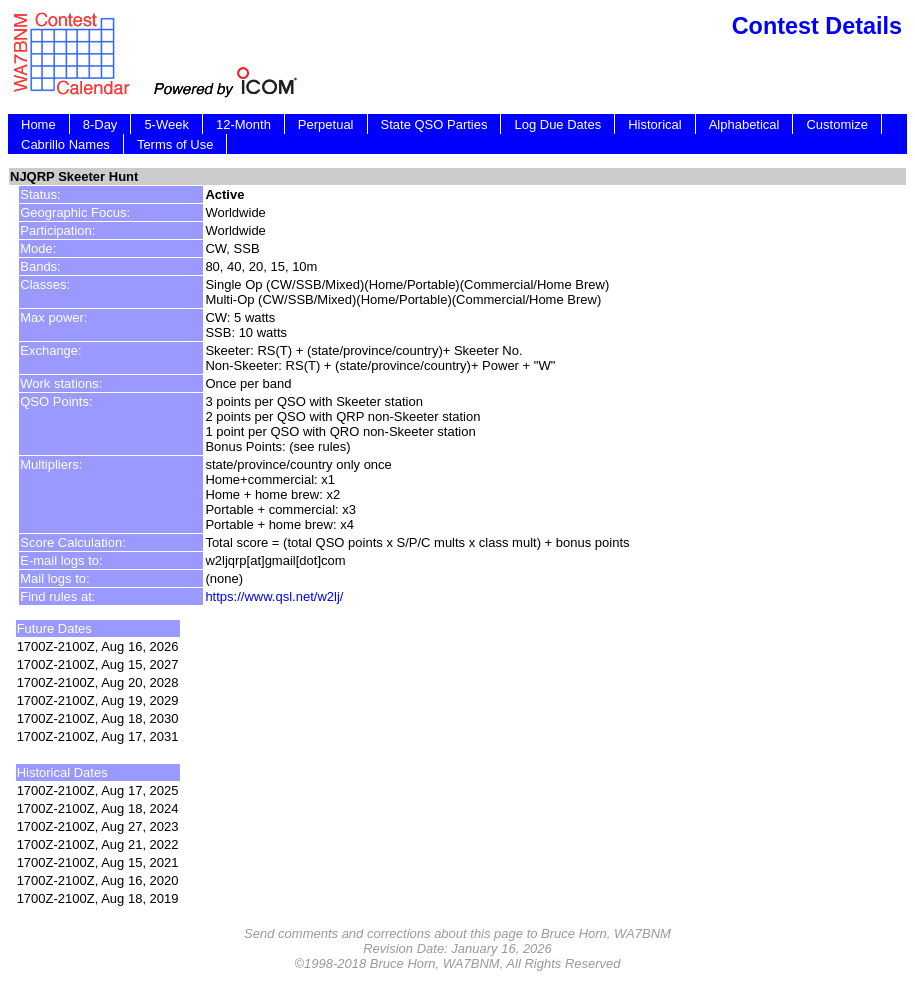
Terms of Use (175, 144)
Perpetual (326, 124)
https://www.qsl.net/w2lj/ (274, 596)
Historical (654, 124)
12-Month (243, 124)
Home (38, 124)
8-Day (100, 124)
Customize (836, 124)
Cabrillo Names (65, 144)
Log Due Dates (557, 124)
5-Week (166, 124)
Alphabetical (744, 124)
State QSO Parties (434, 124)
